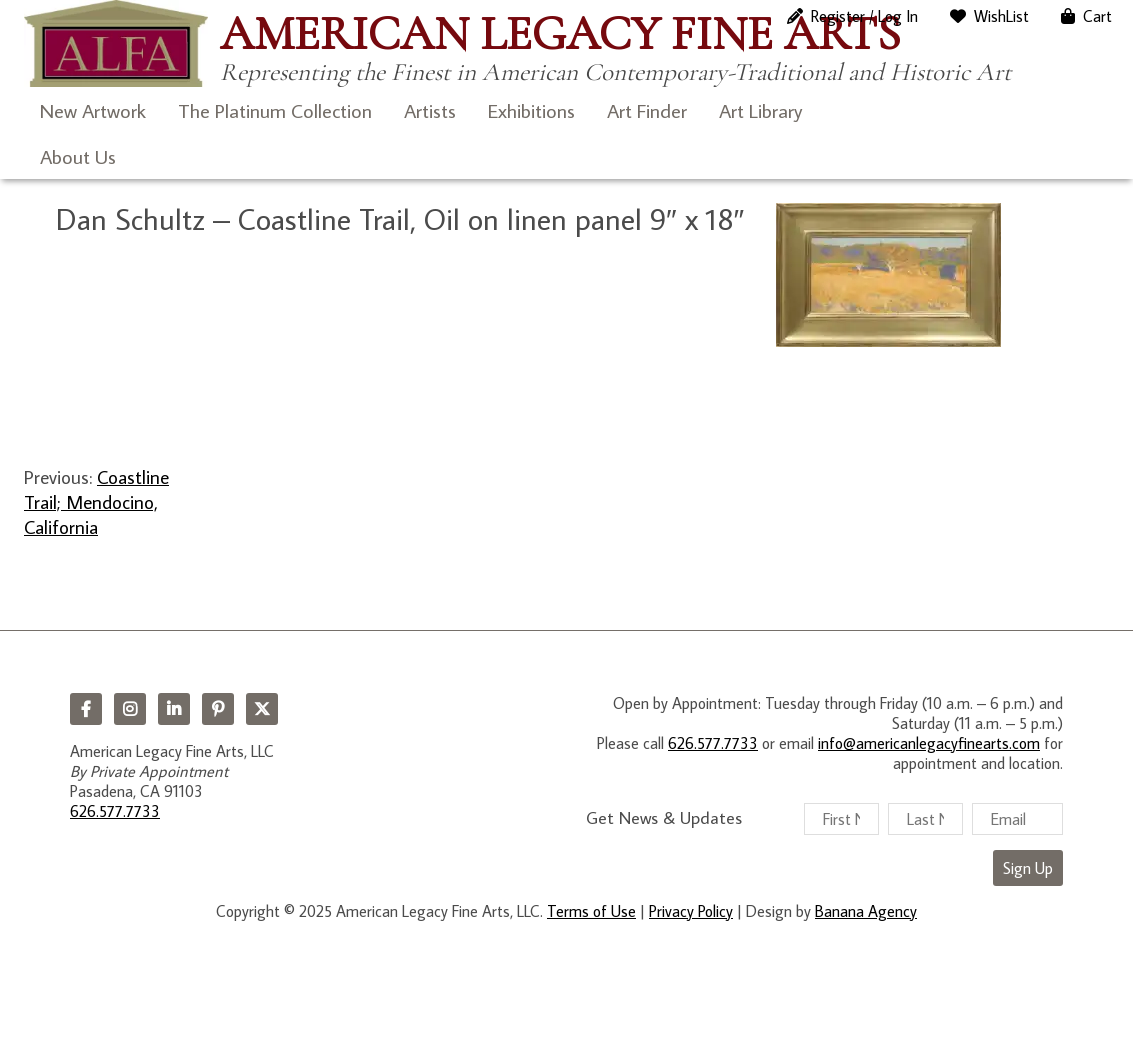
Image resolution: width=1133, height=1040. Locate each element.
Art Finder (647, 110)
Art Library (760, 110)
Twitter (262, 709)
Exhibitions (531, 110)
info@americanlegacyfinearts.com (929, 743)
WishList (1001, 16)
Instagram (130, 709)
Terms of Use (591, 911)
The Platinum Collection (275, 110)
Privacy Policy (691, 911)
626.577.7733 (115, 811)
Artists (430, 110)
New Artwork (93, 110)
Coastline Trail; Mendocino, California (96, 502)
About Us (78, 156)
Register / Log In (864, 16)
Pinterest (218, 709)
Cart (1097, 16)
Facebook (86, 709)
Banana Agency (866, 911)
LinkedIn (174, 709)
